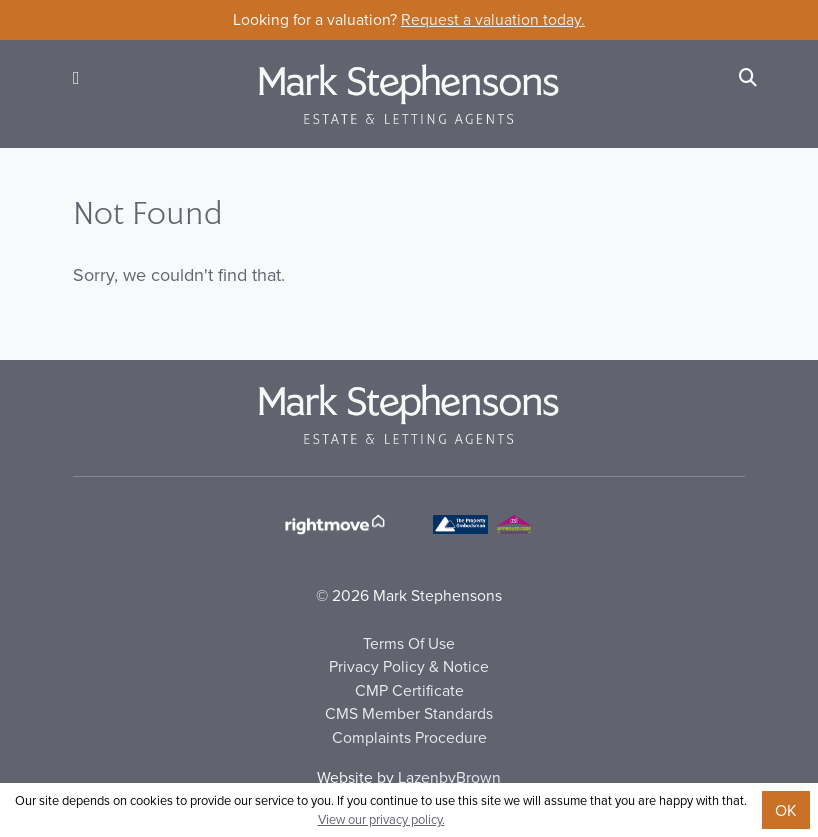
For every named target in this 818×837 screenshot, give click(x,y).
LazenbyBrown (449, 777)
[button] (76, 77)
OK (786, 810)
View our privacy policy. (381, 819)
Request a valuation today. (493, 19)
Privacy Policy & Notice (409, 666)
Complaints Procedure (409, 737)
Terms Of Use (409, 643)
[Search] (748, 77)
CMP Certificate (409, 690)
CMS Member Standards (409, 713)
